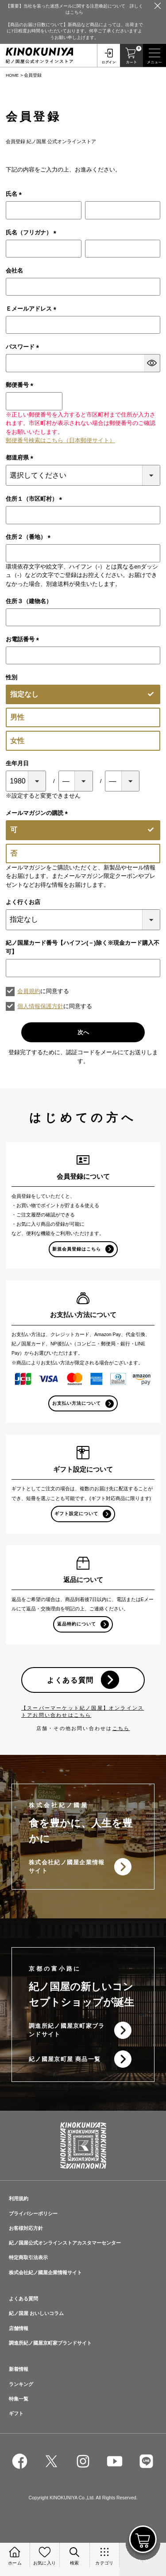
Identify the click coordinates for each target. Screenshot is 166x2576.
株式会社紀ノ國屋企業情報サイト (67, 1867)
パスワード (24, 346)
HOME (12, 75)
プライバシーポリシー (33, 2213)
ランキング (21, 2384)
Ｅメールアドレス (32, 308)
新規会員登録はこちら (76, 1249)
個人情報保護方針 (40, 1006)
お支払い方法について (76, 1403)
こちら (121, 1728)
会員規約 (28, 991)
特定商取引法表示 (28, 2257)
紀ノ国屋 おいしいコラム (36, 2313)
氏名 (15, 194)
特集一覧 (18, 2398)
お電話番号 (24, 639)
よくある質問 (70, 1680)
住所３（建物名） (29, 601)
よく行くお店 (23, 902)
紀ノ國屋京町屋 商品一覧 (64, 2059)
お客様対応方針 (26, 2228)
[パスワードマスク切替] (152, 363)
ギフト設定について (76, 1513)
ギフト (16, 2413)
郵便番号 (21, 385)
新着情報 (18, 2369)
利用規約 (18, 2198)
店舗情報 (18, 2328)
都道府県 (21, 457)
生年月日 (17, 763)
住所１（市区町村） (35, 498)
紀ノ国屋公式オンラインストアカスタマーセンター (65, 2242)
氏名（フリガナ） (32, 232)
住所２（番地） (30, 537)
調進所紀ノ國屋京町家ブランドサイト (67, 2030)
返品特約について (76, 1623)
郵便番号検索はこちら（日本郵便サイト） (60, 440)
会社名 (14, 270)
